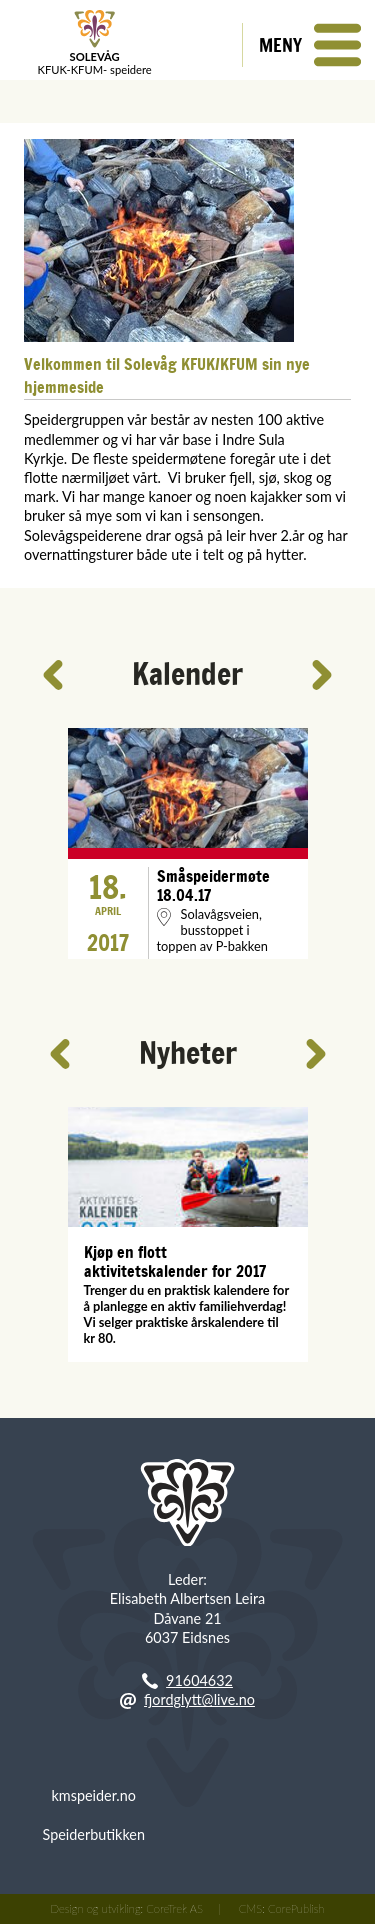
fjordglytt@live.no (199, 1699)
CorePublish (296, 1908)
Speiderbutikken (94, 1834)
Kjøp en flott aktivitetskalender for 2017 (175, 1262)
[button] (308, 45)
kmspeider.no (94, 1795)
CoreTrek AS (174, 1908)
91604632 (199, 1680)
